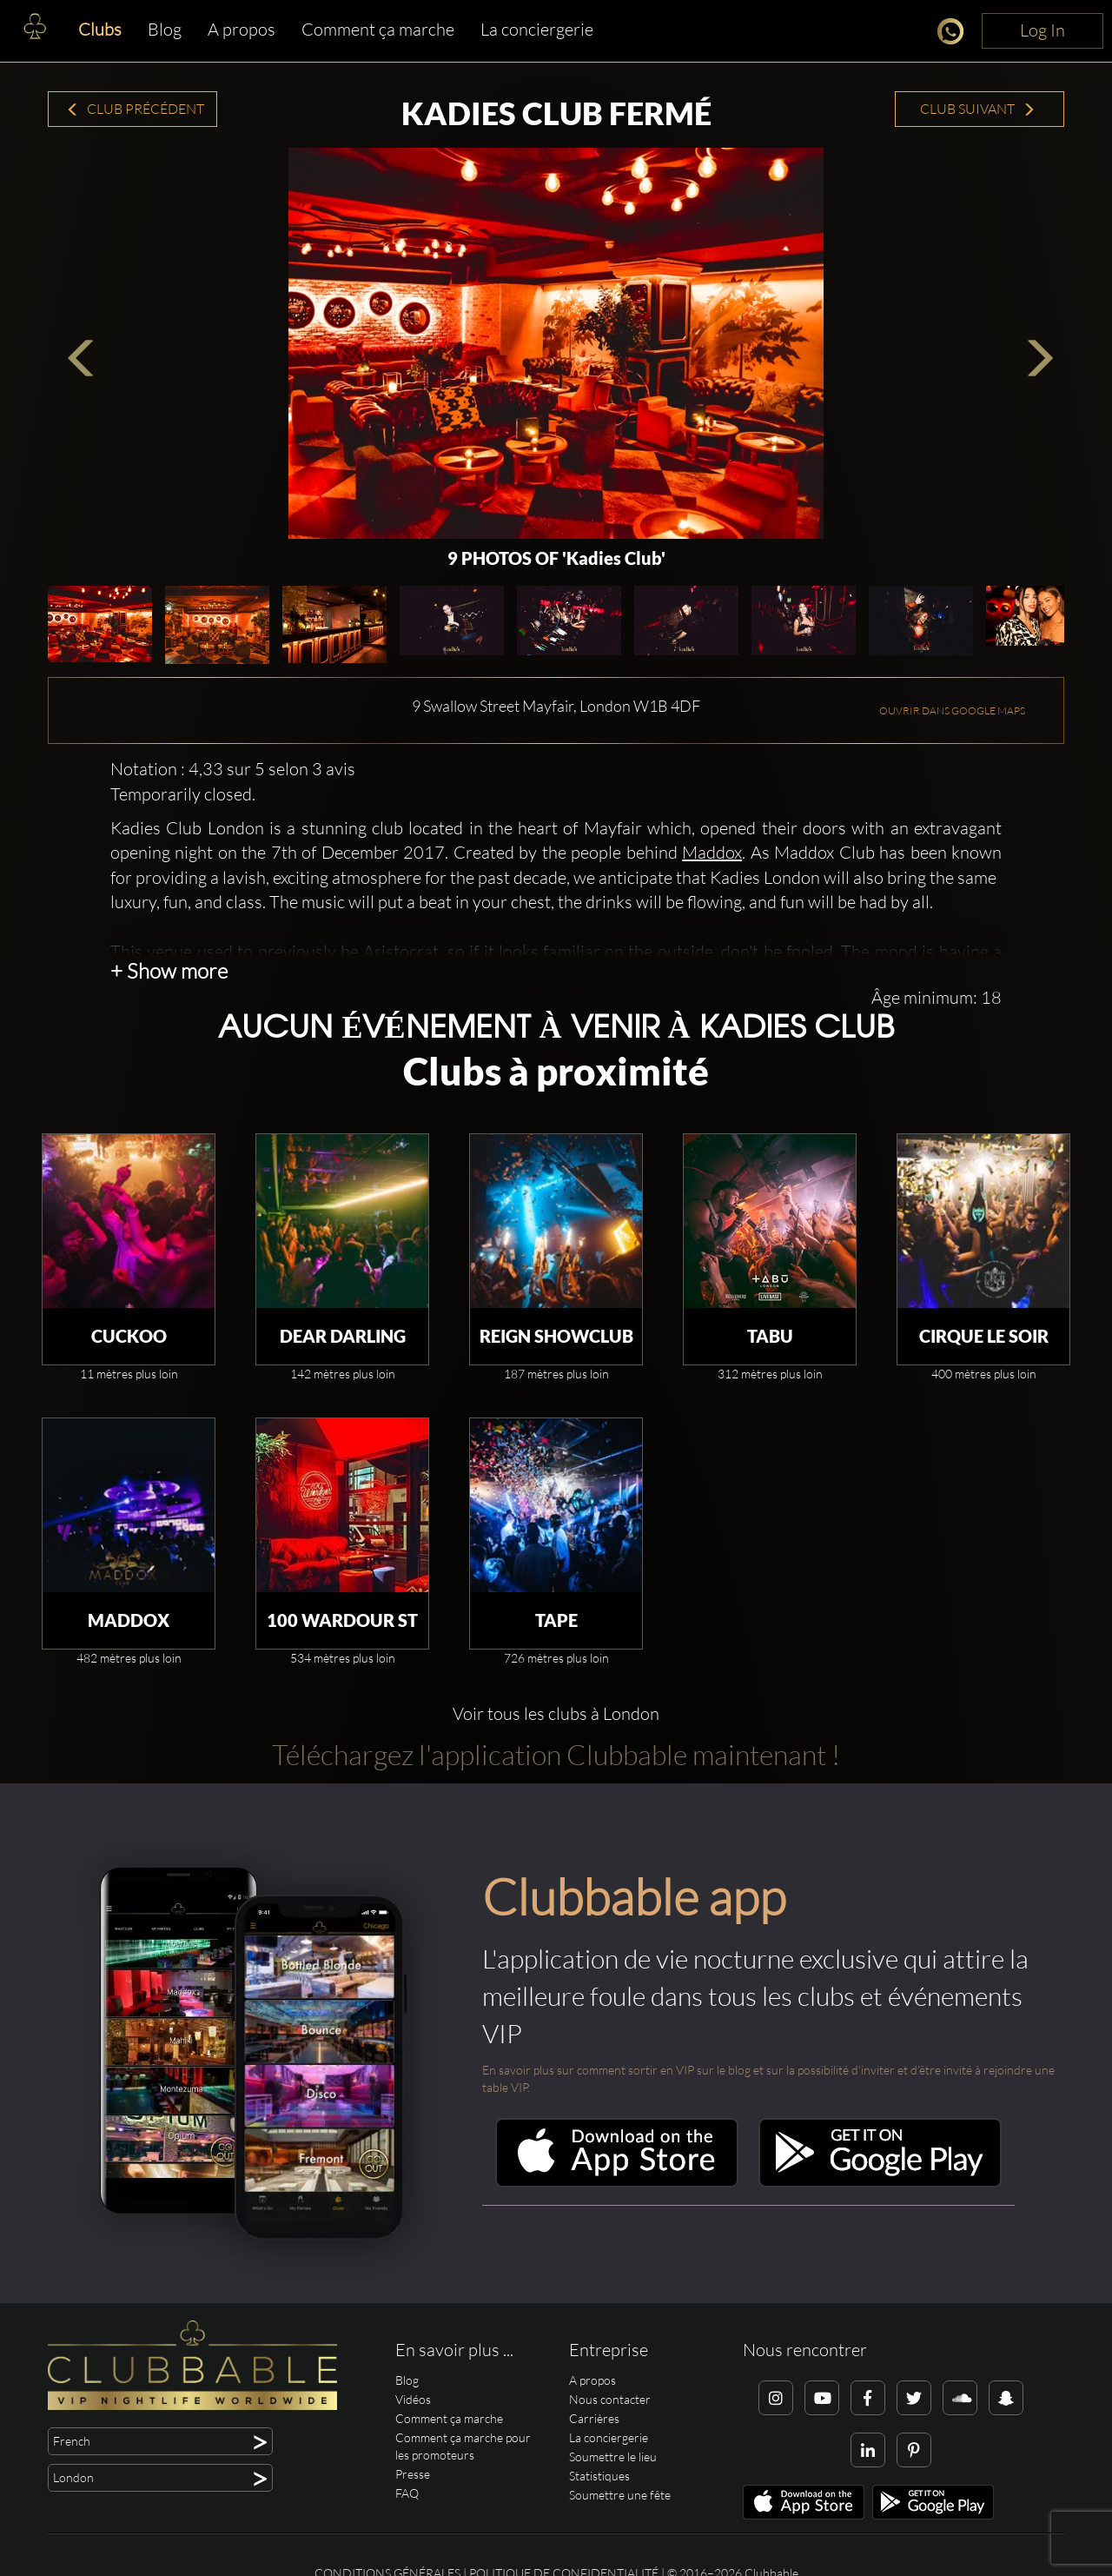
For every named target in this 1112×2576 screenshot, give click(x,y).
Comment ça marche (377, 29)
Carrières (594, 2418)
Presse (412, 2473)
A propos (241, 29)
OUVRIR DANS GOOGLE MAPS (952, 710)
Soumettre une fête (620, 2494)
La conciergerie (536, 29)
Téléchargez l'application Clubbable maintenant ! (556, 1754)
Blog (165, 29)
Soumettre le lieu (613, 2456)
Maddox (712, 852)
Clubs (100, 29)
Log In (1042, 30)
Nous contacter (610, 2399)
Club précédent (135, 108)
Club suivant (978, 108)
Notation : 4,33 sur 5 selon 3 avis (232, 769)
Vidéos (413, 2399)
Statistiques (599, 2475)
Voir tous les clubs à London (556, 1713)
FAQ (407, 2493)
